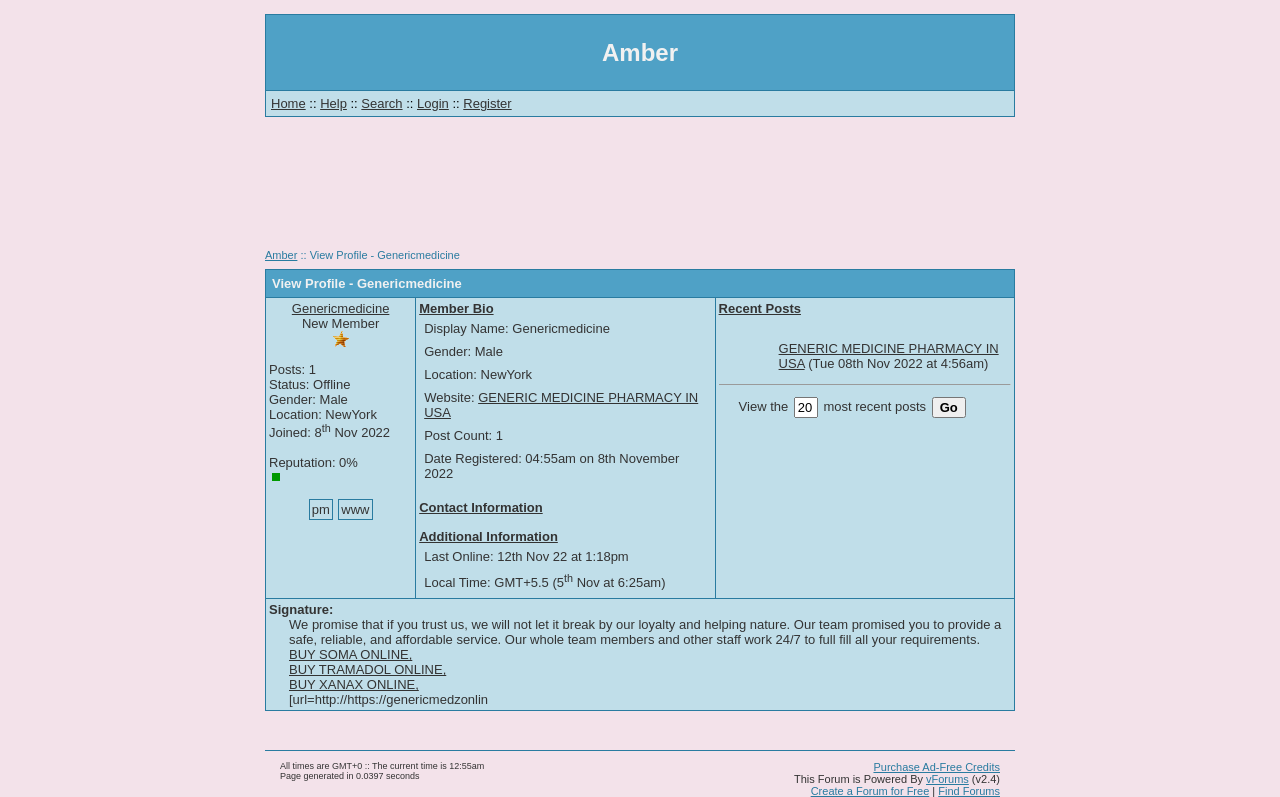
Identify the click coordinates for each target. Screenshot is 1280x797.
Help (333, 103)
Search (381, 103)
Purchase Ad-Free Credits (936, 767)
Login (433, 103)
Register (487, 103)
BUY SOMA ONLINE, (350, 654)
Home (288, 103)
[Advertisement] (640, 190)
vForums (947, 779)
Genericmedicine (341, 308)
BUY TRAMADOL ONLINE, (367, 669)
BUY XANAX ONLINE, (354, 684)
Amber (281, 255)
